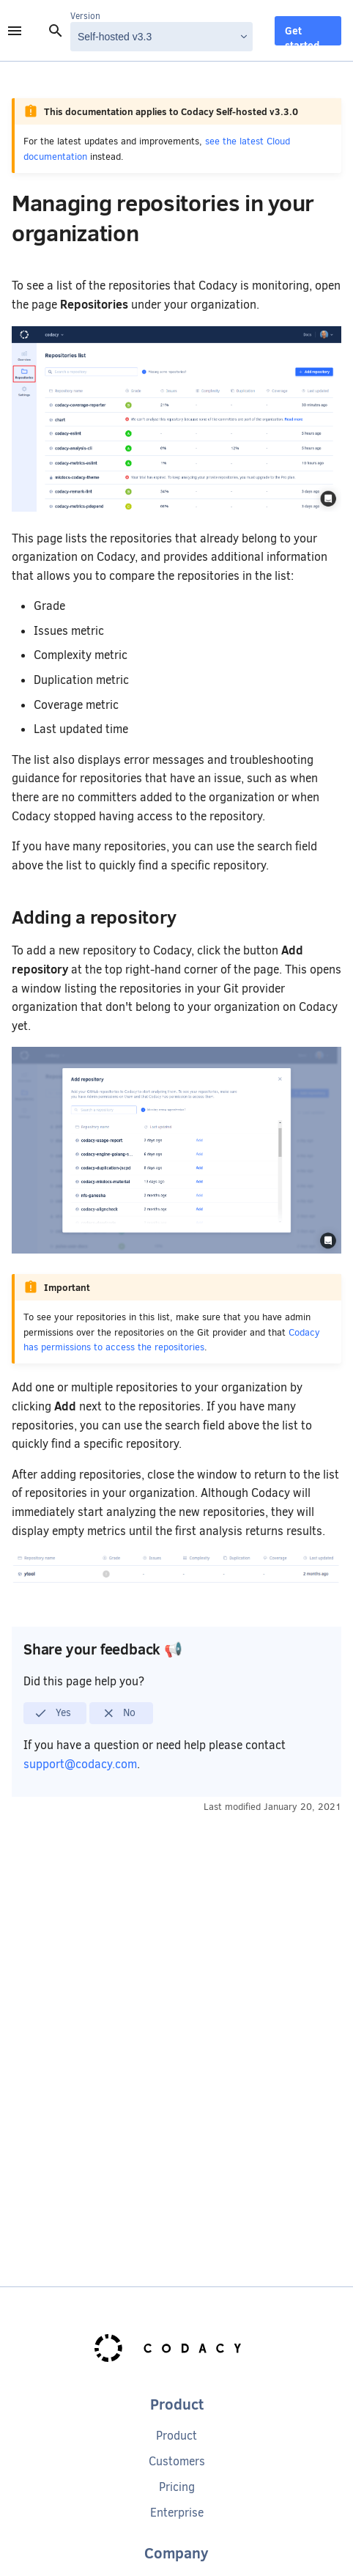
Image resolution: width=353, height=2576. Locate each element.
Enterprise (177, 2512)
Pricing (177, 2487)
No (119, 1713)
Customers (177, 2461)
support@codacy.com (80, 1764)
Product (176, 2435)
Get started (302, 34)
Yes (52, 1713)
